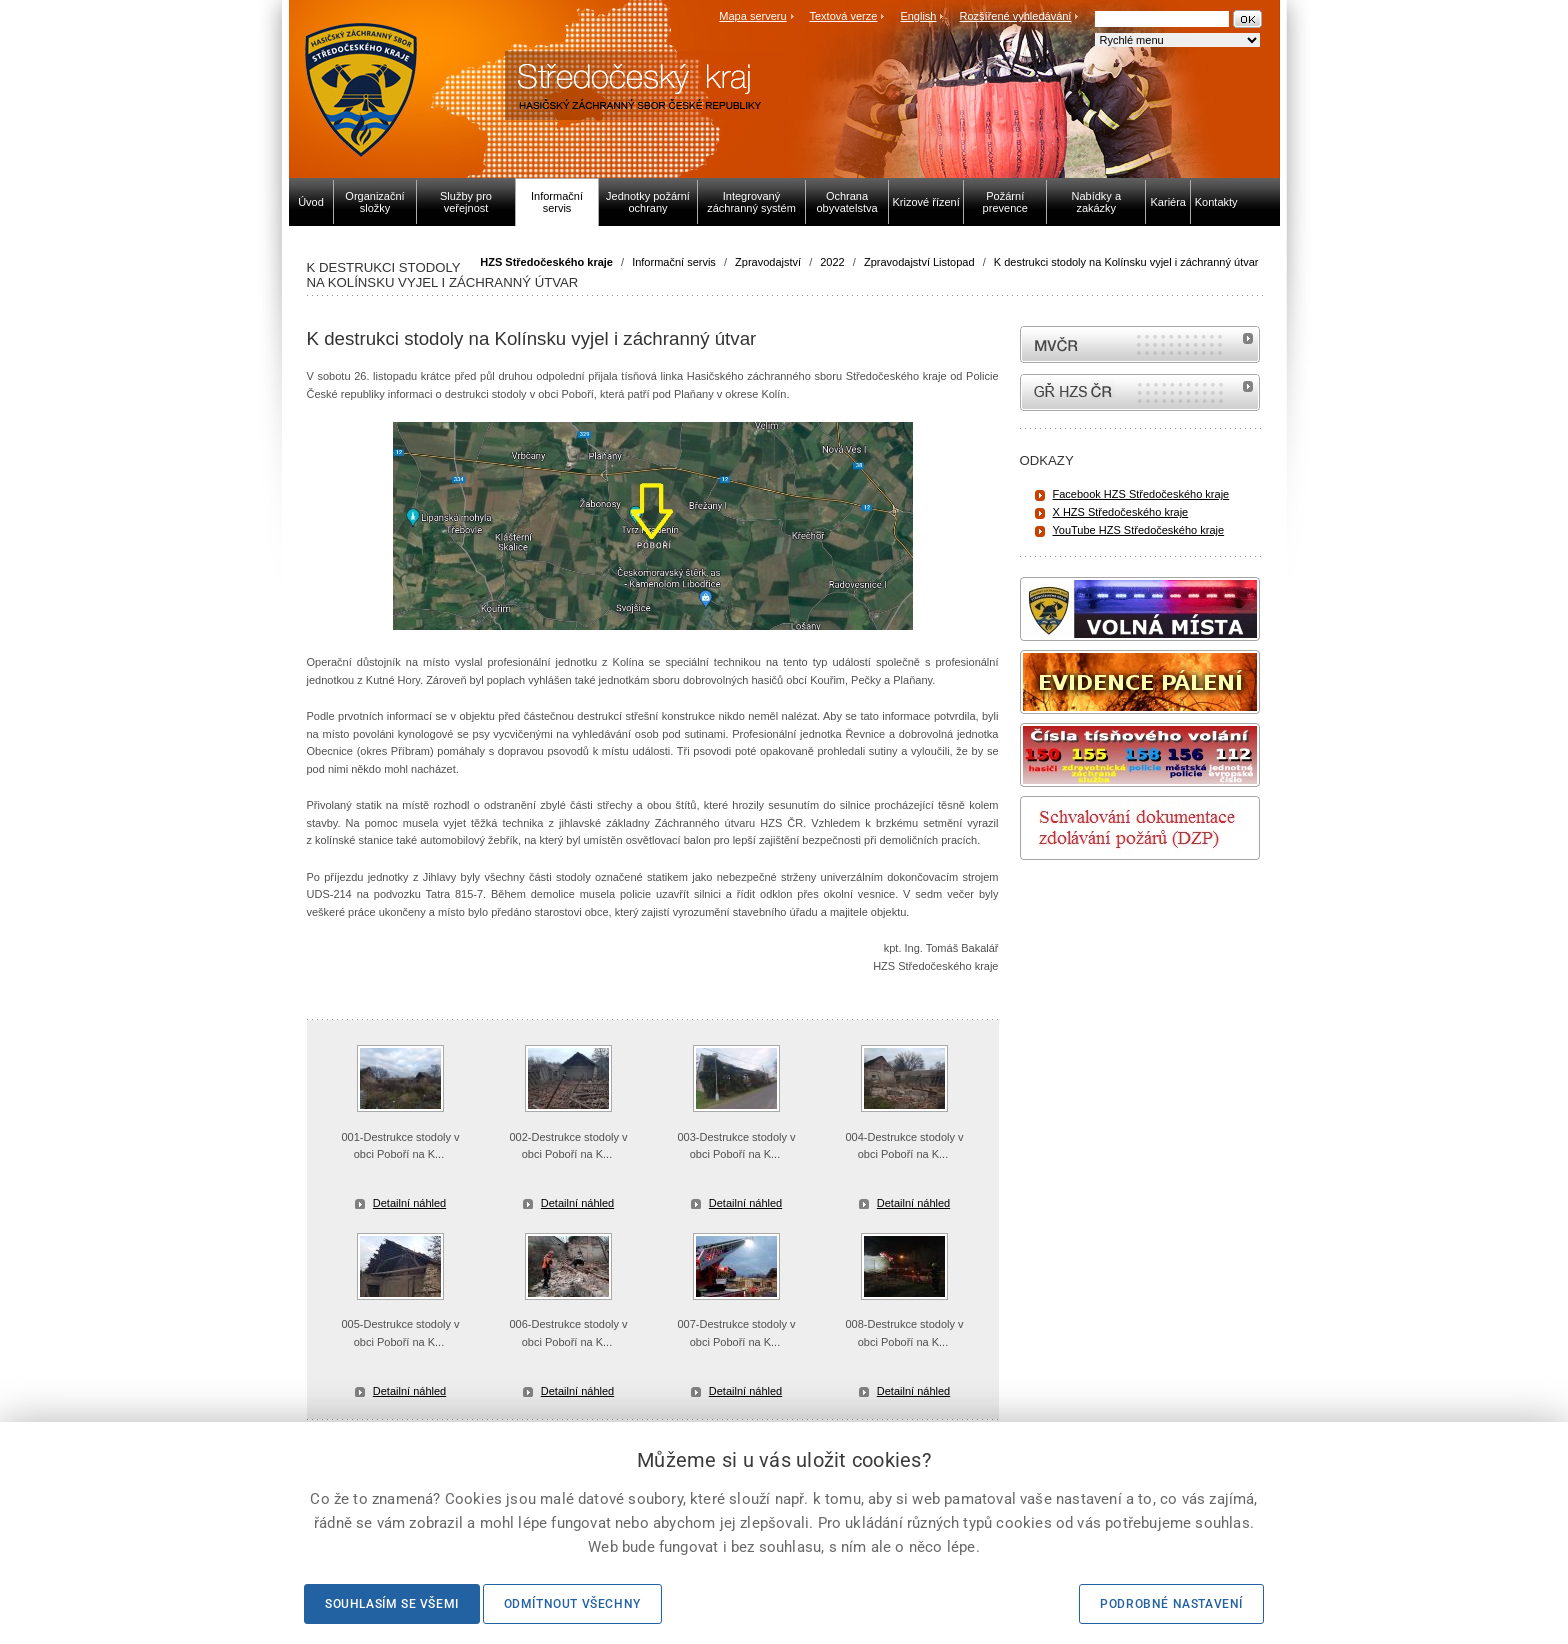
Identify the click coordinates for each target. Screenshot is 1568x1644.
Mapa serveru (752, 16)
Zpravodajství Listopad (919, 262)
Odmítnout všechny (572, 1604)
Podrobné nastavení (1171, 1604)
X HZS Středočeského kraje (1121, 512)
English (918, 16)
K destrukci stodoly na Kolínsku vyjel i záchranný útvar (1126, 262)
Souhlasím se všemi (392, 1604)
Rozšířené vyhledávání (1016, 16)
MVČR (1140, 344)
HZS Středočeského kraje (546, 262)
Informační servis (674, 262)
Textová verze (843, 16)
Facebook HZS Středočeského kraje (1141, 494)
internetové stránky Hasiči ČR (1140, 392)
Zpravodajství (768, 262)
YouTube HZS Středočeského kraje (1139, 530)
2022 (832, 262)
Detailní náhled (409, 1203)
